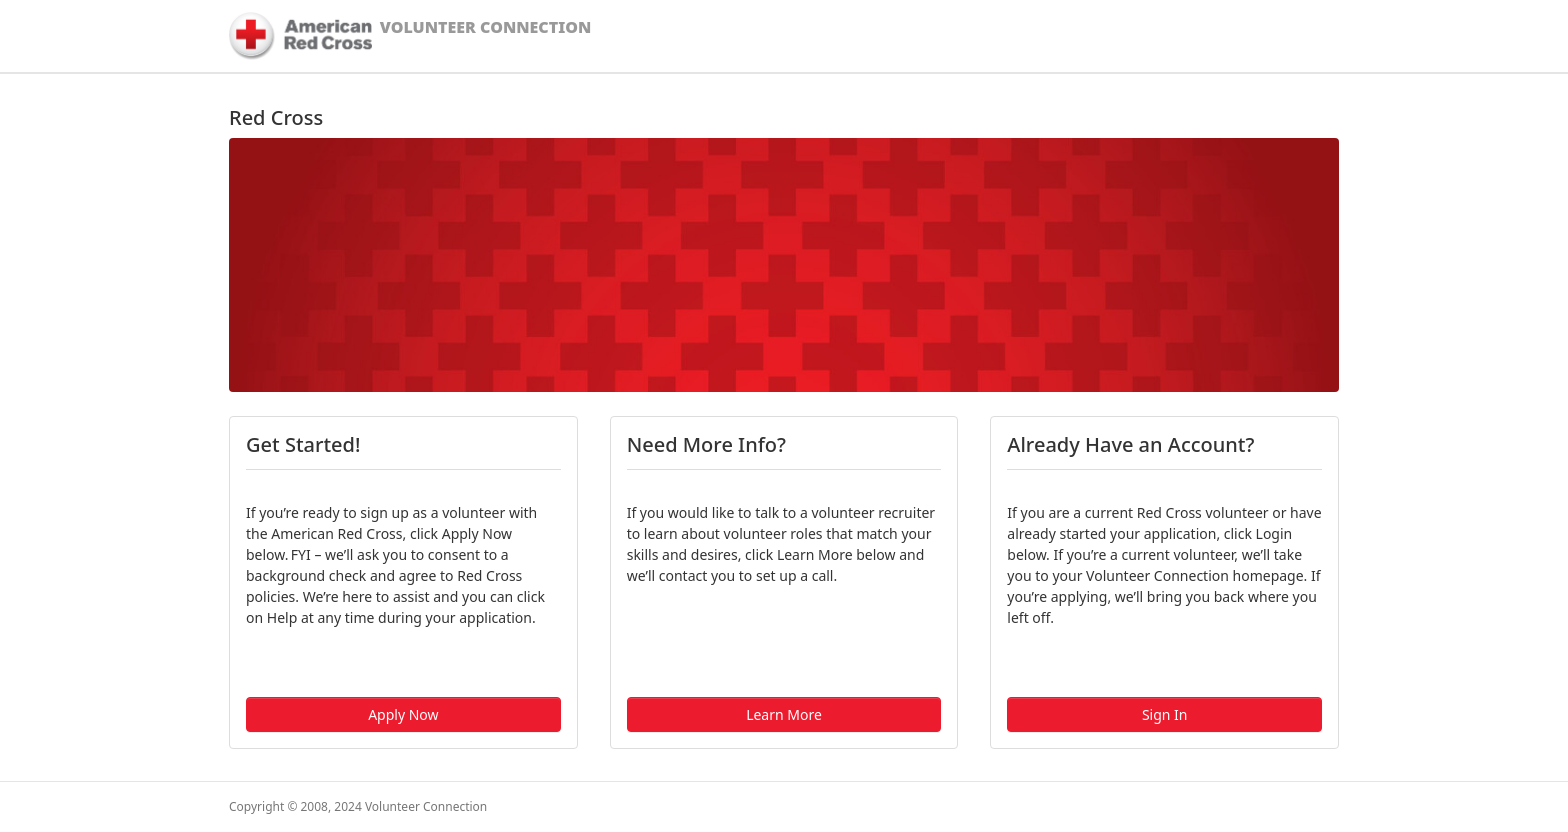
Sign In (1165, 714)
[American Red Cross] (300, 36)
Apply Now (403, 714)
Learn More (784, 714)
